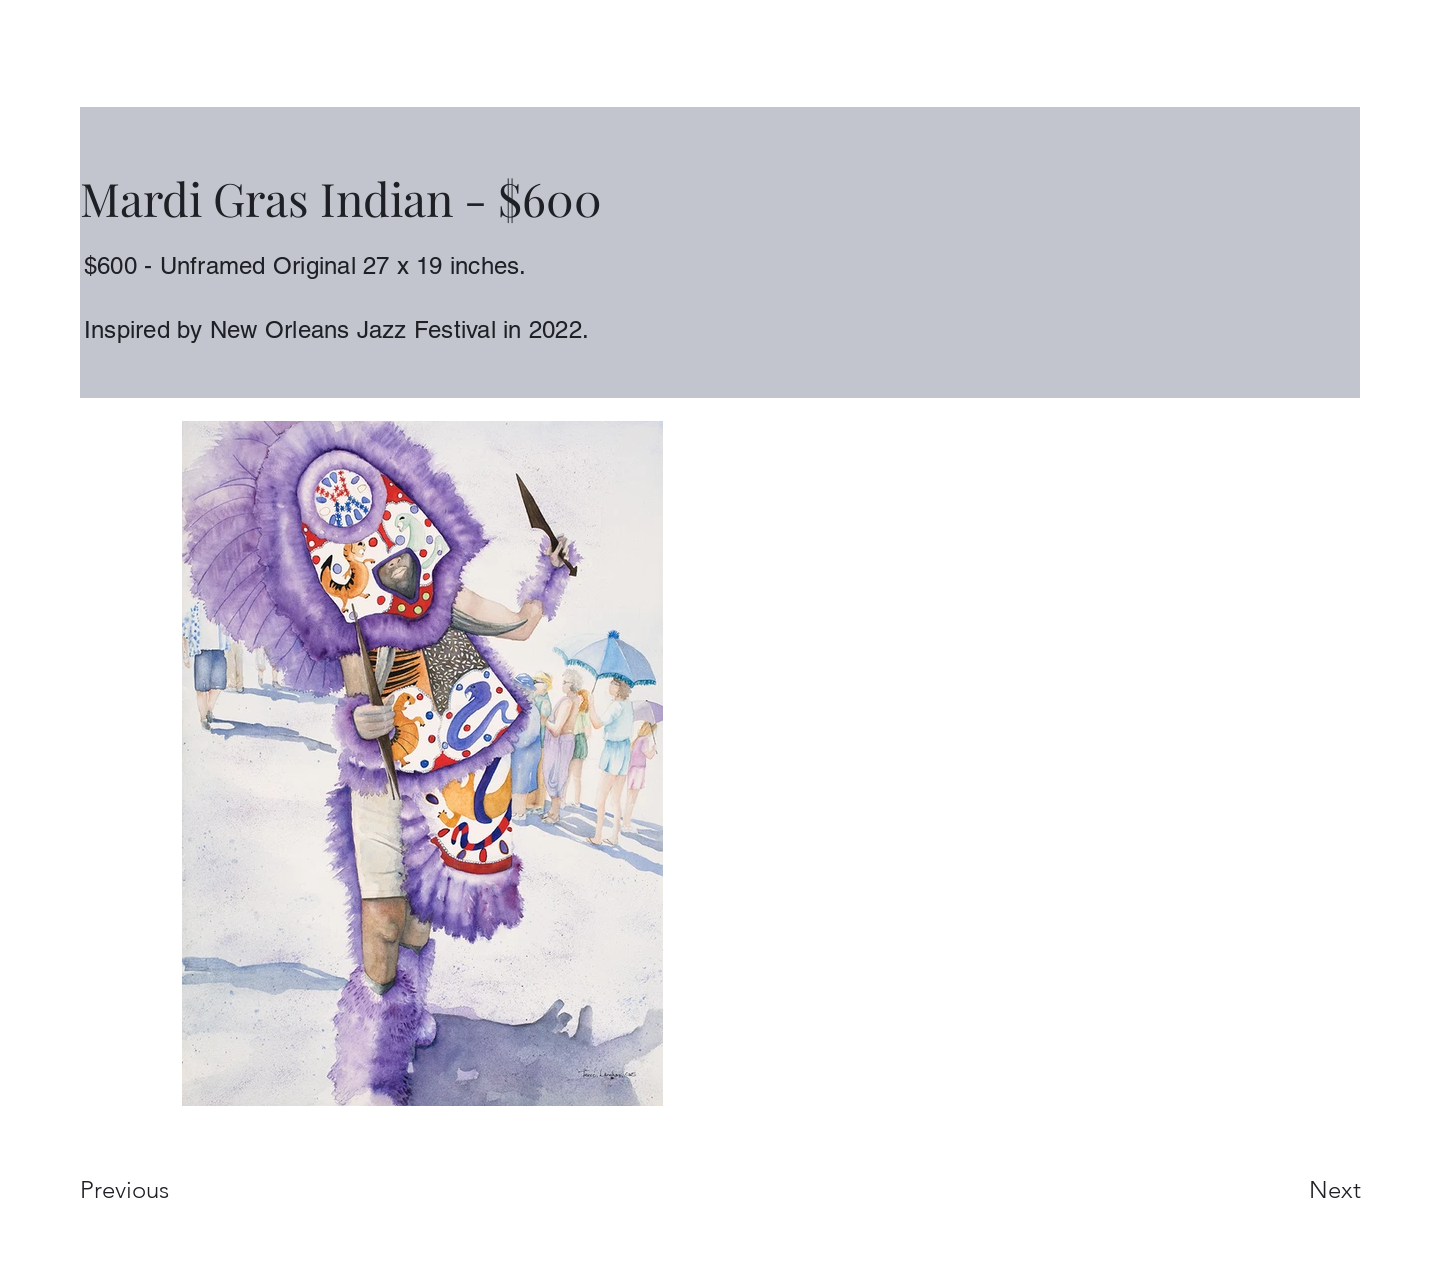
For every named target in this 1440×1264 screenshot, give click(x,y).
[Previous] (151, 1190)
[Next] (1295, 1190)
